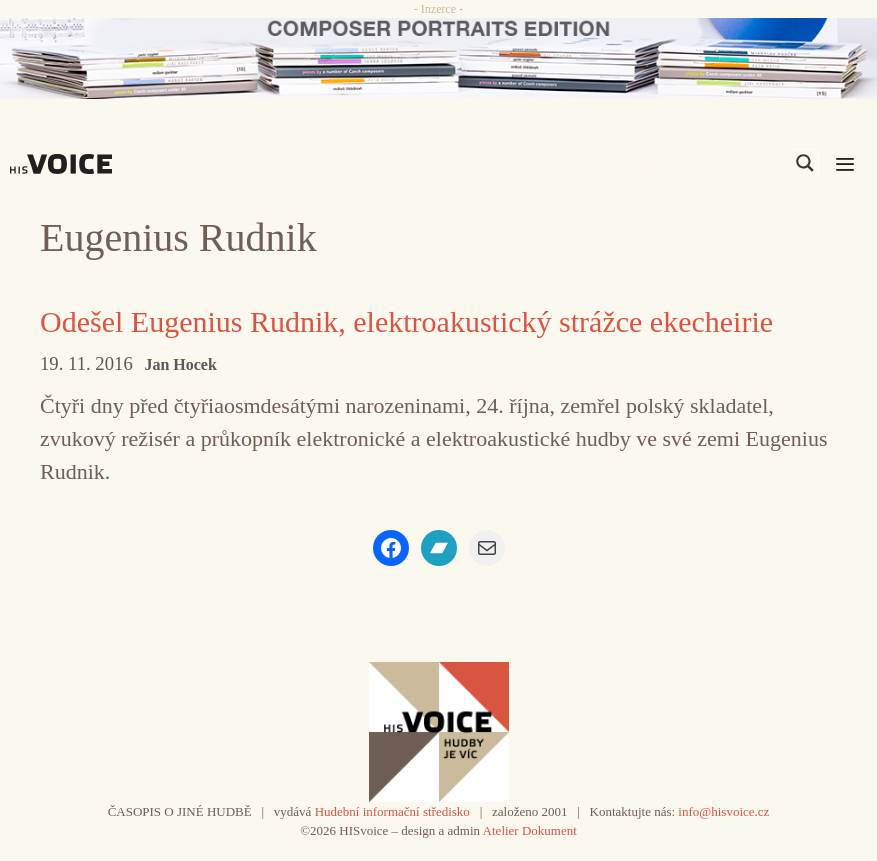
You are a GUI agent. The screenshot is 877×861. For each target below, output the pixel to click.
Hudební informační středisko (392, 811)
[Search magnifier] (805, 163)
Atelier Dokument (530, 830)
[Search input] (710, 163)
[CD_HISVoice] (438, 58)
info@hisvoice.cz (723, 811)
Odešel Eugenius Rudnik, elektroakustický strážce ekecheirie (406, 321)
